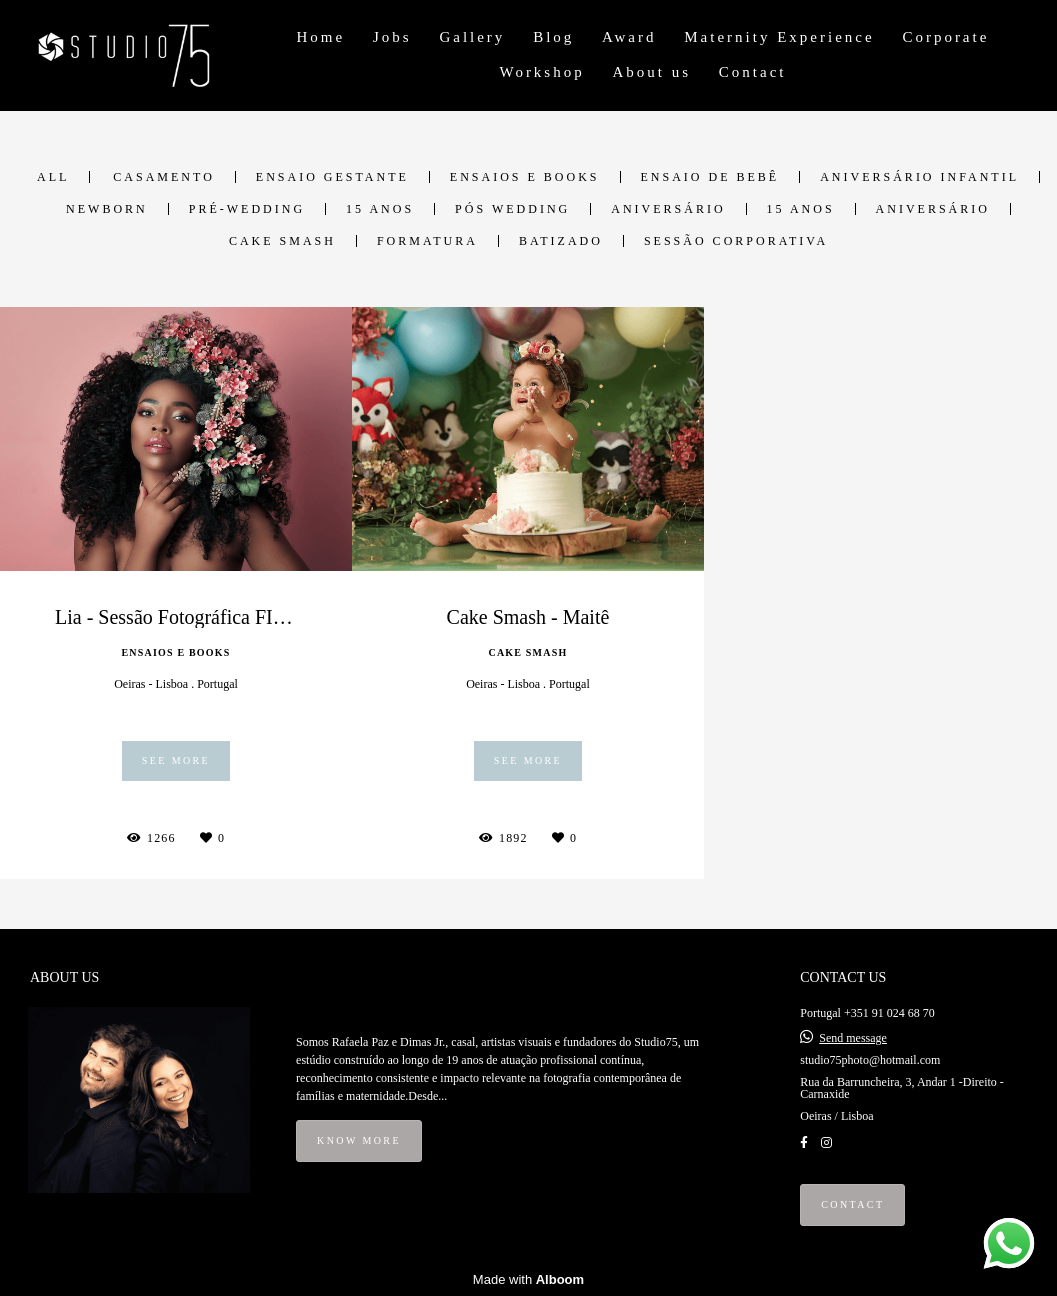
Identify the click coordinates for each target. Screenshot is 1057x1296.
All (53, 177)
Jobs (392, 37)
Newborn (107, 209)
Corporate (945, 37)
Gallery (472, 37)
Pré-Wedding (247, 209)
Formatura (427, 241)
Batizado (561, 241)
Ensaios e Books (525, 177)
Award (629, 37)
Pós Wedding (512, 209)
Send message (853, 1038)
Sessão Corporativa (736, 241)
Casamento (163, 177)
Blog (553, 37)
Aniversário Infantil (919, 177)
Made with (528, 1279)
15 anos (380, 209)
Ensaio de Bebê (710, 177)
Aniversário (668, 209)
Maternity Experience (779, 37)
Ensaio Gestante (332, 177)
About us (651, 72)
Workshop (541, 72)
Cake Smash (282, 241)
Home (321, 37)
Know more (359, 1140)
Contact (753, 72)
